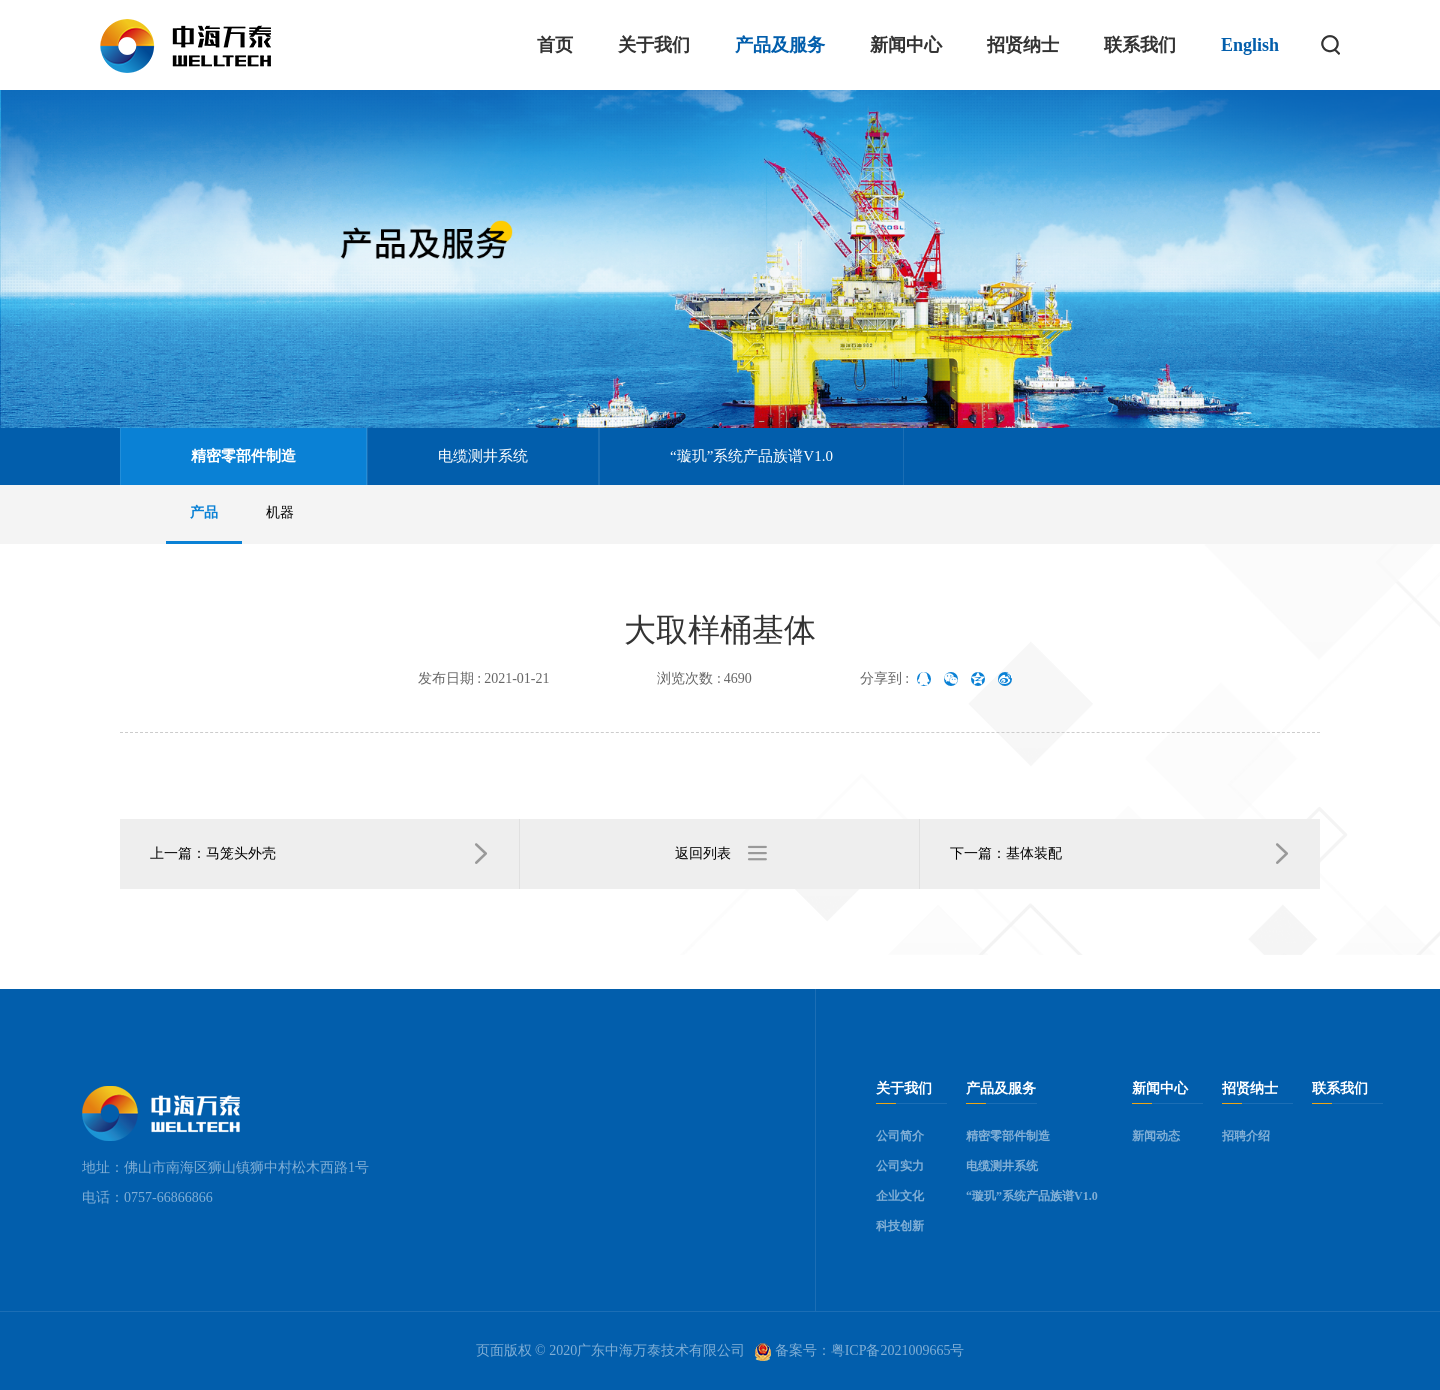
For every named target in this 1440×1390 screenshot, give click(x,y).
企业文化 (900, 1196)
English (1250, 45)
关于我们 (654, 45)
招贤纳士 (1023, 45)
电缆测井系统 (483, 456)
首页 (555, 45)
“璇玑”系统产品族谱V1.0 (751, 456)
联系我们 (1140, 45)
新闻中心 (906, 45)
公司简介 (900, 1136)
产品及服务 (780, 45)
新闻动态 (1156, 1136)
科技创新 (900, 1226)
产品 (204, 512)
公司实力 (900, 1166)
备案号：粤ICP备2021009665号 (859, 1352)
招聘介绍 (1246, 1136)
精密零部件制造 (243, 456)
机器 (280, 512)
